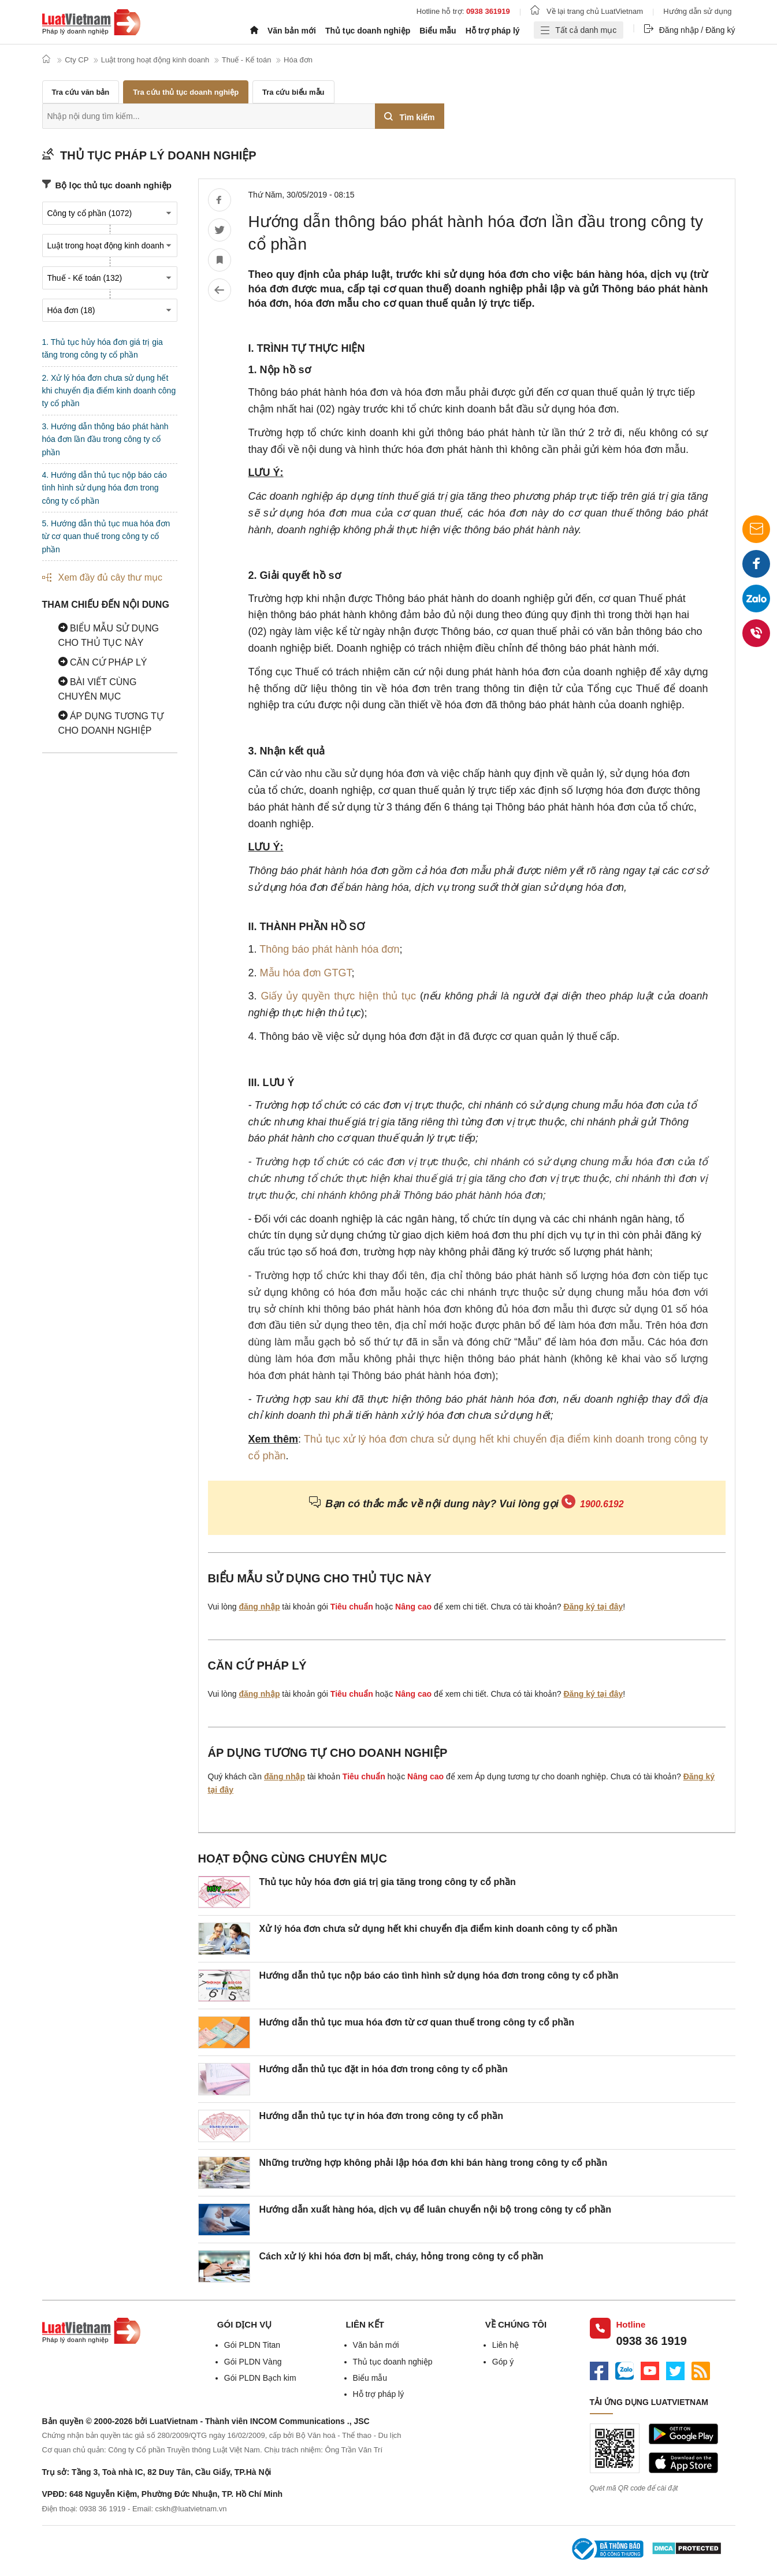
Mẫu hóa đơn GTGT (306, 973)
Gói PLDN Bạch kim (260, 2377)
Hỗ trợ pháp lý (493, 30)
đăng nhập (259, 1606)
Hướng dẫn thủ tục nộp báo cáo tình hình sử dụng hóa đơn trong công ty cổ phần (439, 1975)
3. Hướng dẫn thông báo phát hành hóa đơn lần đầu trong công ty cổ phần (105, 439)
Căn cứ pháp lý (102, 662)
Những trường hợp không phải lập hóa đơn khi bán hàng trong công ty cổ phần (433, 2163)
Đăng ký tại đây (593, 1606)
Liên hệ (505, 2345)
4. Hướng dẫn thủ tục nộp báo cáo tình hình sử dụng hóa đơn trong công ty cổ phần (104, 487)
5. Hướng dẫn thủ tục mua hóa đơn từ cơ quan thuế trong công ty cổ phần (106, 536)
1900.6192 (602, 1504)
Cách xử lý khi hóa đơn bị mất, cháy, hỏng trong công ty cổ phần (401, 2256)
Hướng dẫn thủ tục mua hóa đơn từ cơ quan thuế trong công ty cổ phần (416, 2022)
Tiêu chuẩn (351, 1606)
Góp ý (503, 2361)
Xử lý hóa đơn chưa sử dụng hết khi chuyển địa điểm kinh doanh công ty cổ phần (438, 1929)
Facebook (756, 567)
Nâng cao (413, 1606)
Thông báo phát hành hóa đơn (329, 949)
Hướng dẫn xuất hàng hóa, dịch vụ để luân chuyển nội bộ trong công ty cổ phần (435, 2209)
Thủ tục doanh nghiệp (367, 30)
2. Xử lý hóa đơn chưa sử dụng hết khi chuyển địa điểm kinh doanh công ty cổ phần (109, 390)
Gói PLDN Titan (252, 2345)
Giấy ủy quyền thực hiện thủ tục (338, 996)
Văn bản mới (291, 30)
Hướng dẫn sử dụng (697, 11)
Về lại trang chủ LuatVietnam (586, 11)
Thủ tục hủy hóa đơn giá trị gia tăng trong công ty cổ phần (387, 1882)
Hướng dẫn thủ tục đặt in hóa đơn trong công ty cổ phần (383, 2069)
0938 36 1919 (651, 2341)
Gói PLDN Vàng (253, 2361)
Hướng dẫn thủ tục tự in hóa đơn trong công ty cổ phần (381, 2116)
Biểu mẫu (437, 30)
